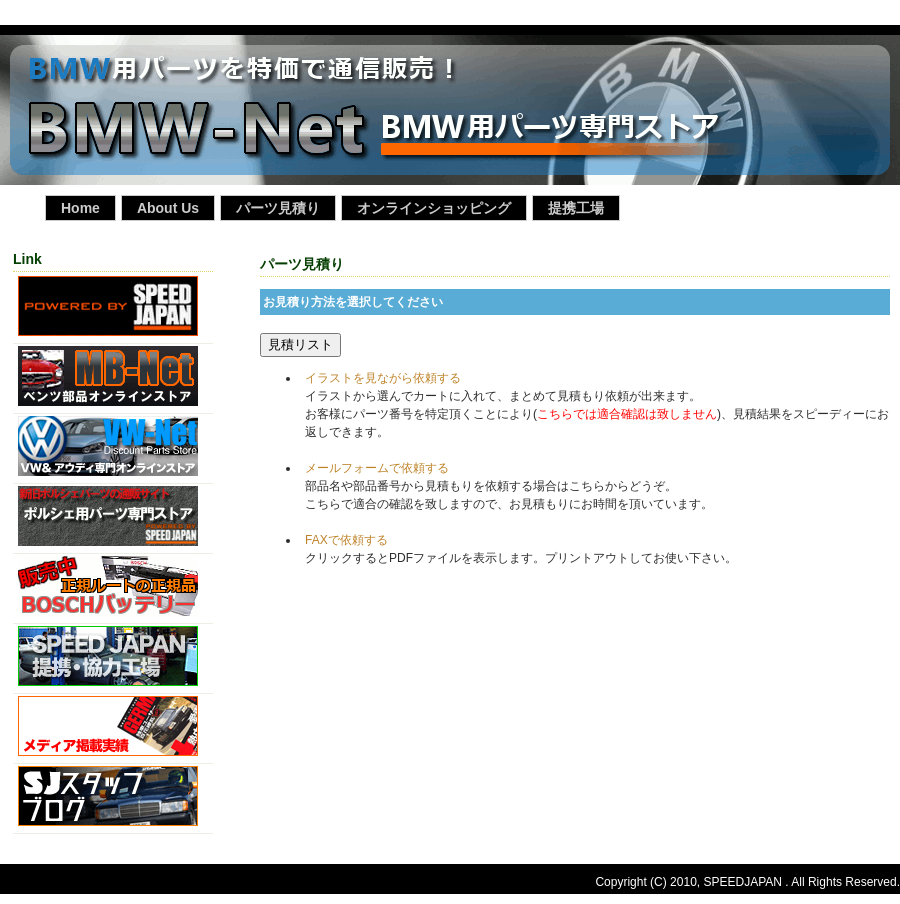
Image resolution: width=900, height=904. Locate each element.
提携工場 (576, 208)
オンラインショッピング (434, 208)
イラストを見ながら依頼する (383, 378)
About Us (168, 208)
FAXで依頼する (346, 540)
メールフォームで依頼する (377, 468)
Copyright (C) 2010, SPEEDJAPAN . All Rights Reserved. (747, 882)
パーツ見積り (278, 208)
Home (80, 208)
